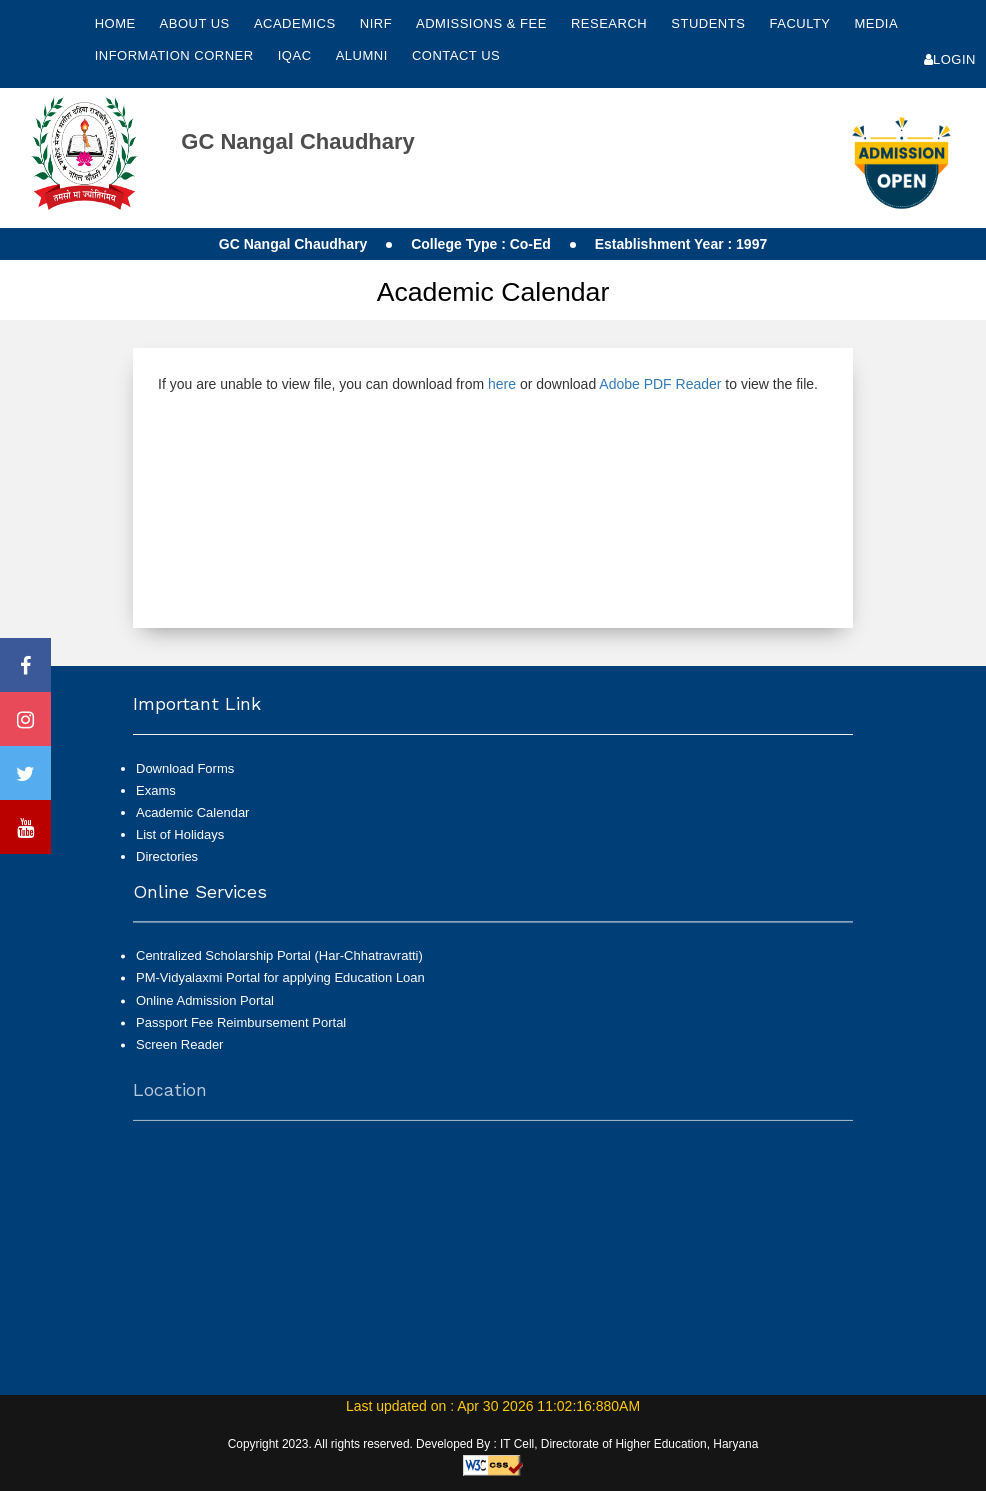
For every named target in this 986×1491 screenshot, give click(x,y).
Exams (156, 790)
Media (875, 23)
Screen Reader (179, 1053)
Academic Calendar (192, 812)
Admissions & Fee (483, 23)
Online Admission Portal (205, 1009)
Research (611, 23)
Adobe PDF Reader (660, 384)
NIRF (376, 23)
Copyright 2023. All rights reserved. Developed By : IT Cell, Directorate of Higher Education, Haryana (493, 1444)
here (502, 384)
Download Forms (185, 768)
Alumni (364, 55)
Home (115, 23)
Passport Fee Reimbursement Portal (241, 1031)
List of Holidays (180, 834)
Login (950, 59)
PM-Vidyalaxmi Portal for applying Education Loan (280, 987)
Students (710, 23)
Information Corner (176, 55)
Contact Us (456, 55)
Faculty (801, 23)
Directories (167, 856)
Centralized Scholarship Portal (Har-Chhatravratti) (279, 965)
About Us (197, 23)
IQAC (297, 55)
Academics (297, 23)
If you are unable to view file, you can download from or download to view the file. (488, 384)
